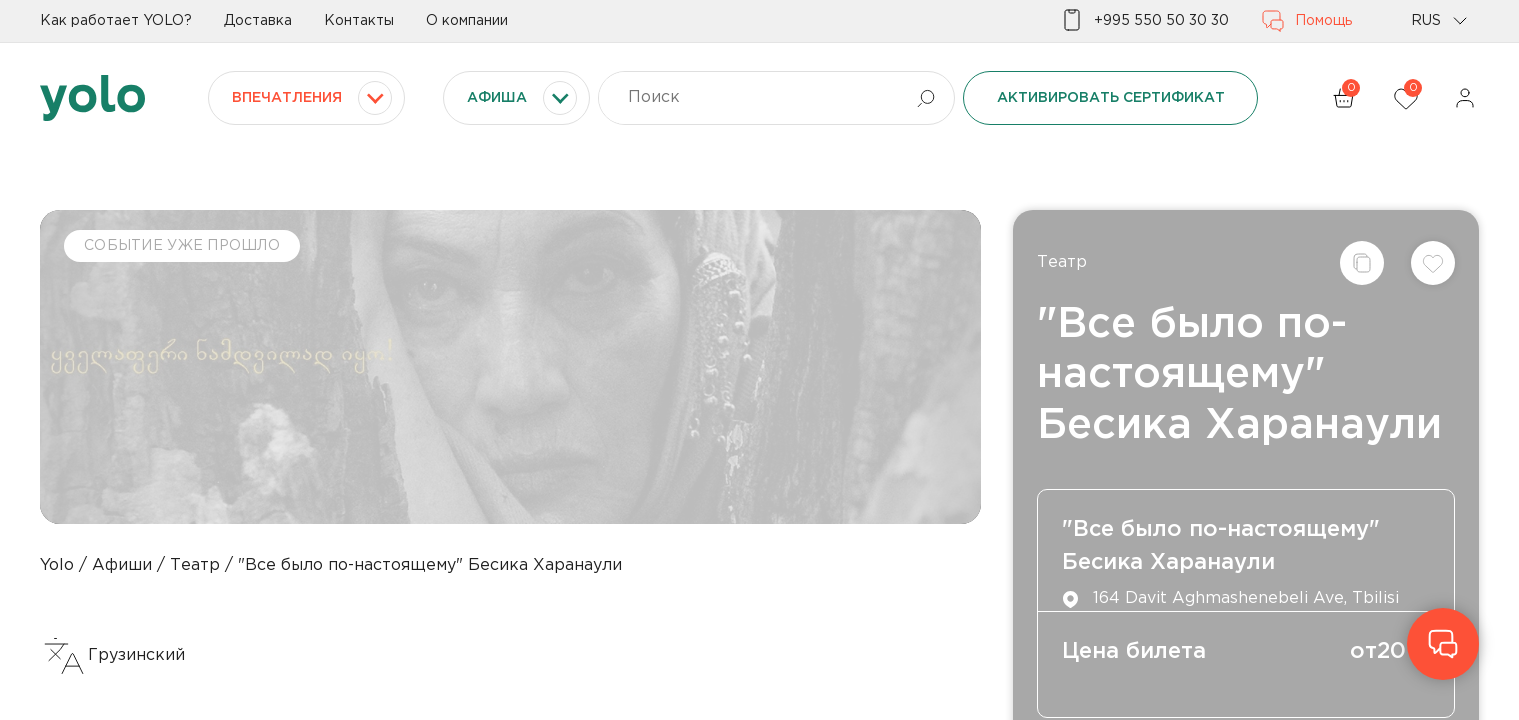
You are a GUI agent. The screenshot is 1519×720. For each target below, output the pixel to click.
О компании (467, 21)
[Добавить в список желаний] (1433, 263)
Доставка (258, 21)
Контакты (359, 21)
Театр (1062, 262)
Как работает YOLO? (116, 21)
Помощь (1306, 21)
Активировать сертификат (1111, 98)
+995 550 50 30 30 (1144, 21)
